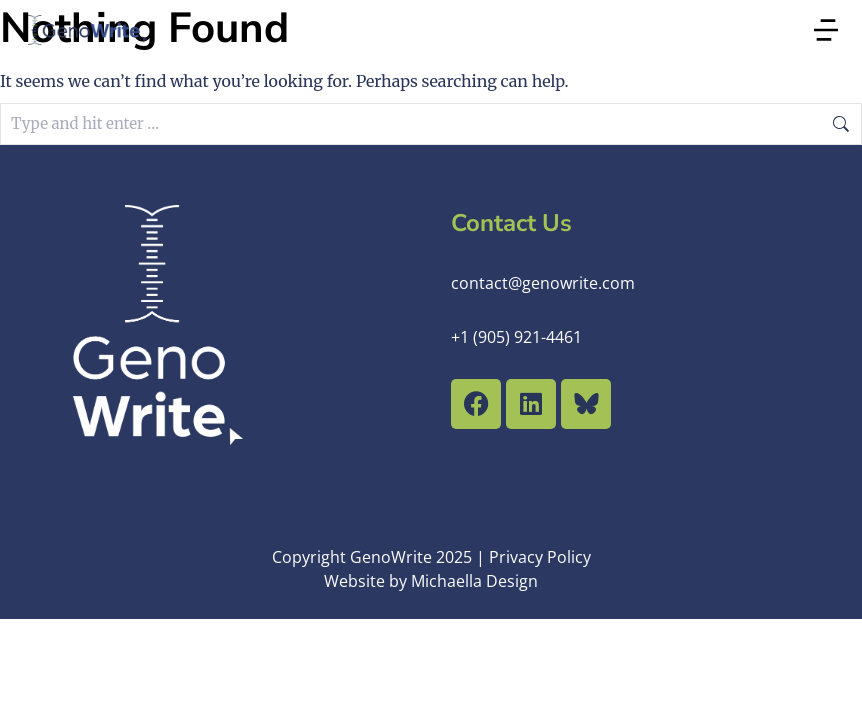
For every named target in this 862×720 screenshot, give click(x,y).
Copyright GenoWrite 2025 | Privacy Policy (431, 557)
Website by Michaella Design (431, 581)
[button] (826, 30)
